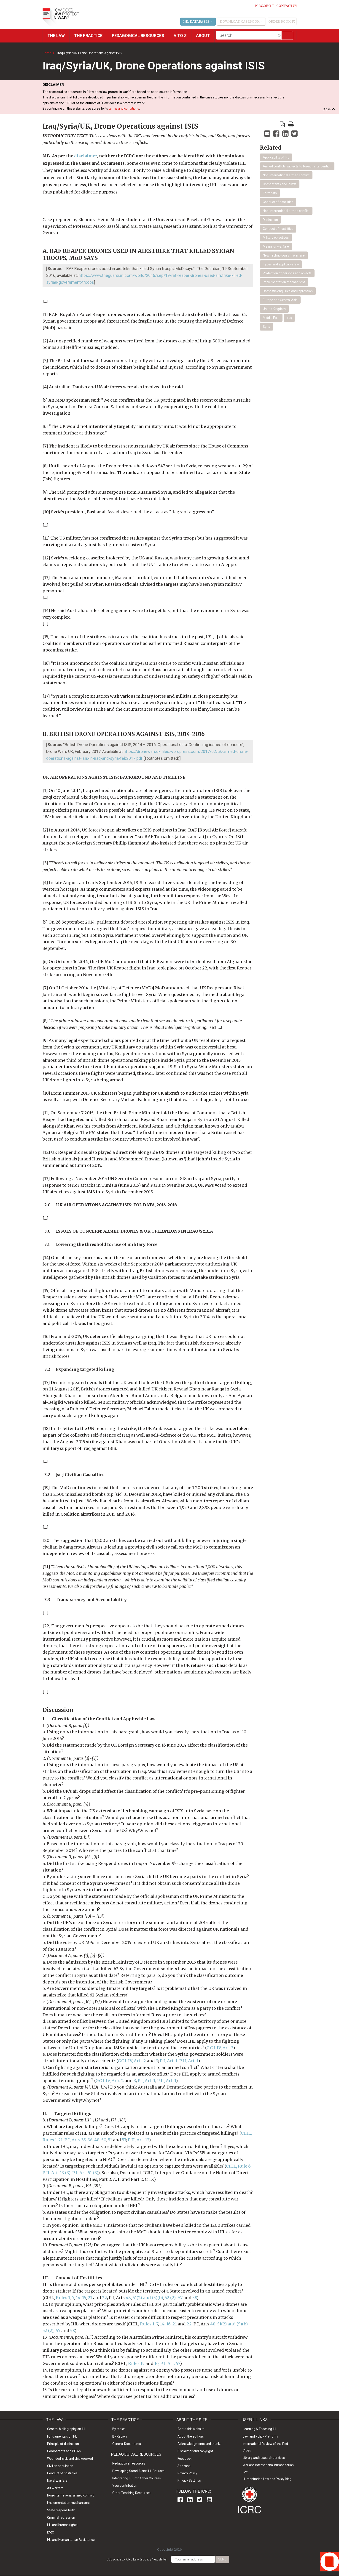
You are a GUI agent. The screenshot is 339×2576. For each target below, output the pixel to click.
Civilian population (60, 2466)
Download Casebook (240, 21)
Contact (284, 6)
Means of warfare (276, 246)
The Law (56, 35)
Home (47, 53)
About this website (191, 2429)
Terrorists (270, 193)
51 (110, 2139)
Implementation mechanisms (284, 282)
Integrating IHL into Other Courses (136, 2478)
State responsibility (61, 2510)
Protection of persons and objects (287, 273)
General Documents (126, 2444)
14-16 (165, 2324)
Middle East (271, 318)
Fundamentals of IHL (62, 2436)
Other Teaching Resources (131, 2493)
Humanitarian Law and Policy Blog (267, 2479)
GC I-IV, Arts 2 (132, 2060)
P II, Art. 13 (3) (56, 2172)
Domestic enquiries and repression (288, 291)
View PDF (282, 124)
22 (104, 2297)
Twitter (199, 2499)
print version (291, 124)
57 (124, 2139)
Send (222, 2559)
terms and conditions (124, 108)
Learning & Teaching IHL (260, 2429)
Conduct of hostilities (278, 202)
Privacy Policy (187, 2473)
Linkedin (190, 2499)
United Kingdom (274, 309)
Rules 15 (136, 2363)
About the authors (191, 2436)
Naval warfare (57, 2480)
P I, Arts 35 (75, 2139)
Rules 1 (63, 2297)
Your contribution (124, 2485)
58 (194, 2297)
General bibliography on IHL (66, 2429)
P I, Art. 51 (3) (85, 2172)
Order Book (279, 21)
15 (84, 2297)
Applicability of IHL (276, 157)
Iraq (289, 318)
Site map (184, 2466)
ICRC (50, 2532)
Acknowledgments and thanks (199, 2444)
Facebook (180, 2499)
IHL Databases (196, 21)
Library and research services (264, 2458)
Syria (266, 326)
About (203, 35)
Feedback (184, 2458)
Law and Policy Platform (260, 2436)
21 (60, 2139)
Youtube (209, 2499)
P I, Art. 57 (170, 2363)
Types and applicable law (281, 264)
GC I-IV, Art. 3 (220, 2047)
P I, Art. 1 (169, 2060)
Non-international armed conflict (286, 175)
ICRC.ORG (263, 6)
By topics (118, 2429)
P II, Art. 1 (188, 2060)
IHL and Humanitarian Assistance (71, 2540)
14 (78, 2297)
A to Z (180, 35)
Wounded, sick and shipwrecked (70, 2458)
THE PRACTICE (88, 35)
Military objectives (276, 237)
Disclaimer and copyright (195, 2451)
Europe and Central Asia (280, 300)
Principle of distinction (63, 2444)
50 (103, 2139)
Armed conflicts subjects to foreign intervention (297, 166)
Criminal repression (61, 2517)
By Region (119, 2436)
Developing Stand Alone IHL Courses (138, 2471)
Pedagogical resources (138, 35)
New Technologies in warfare (284, 255)
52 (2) (170, 2297)
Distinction (270, 220)
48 (97, 2139)
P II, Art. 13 (138, 2139)
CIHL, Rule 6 (238, 2166)
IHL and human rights (62, 2525)
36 (90, 2139)
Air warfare (55, 2488)
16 (156, 2363)
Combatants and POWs (279, 184)
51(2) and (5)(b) (148, 2297)
